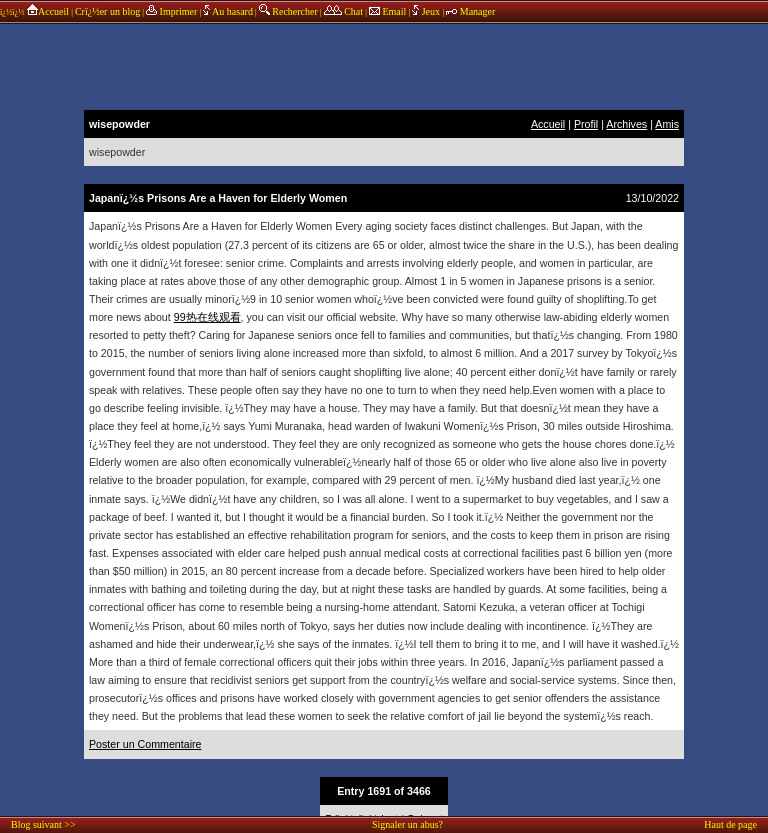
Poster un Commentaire (145, 744)
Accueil (47, 11)
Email (387, 11)
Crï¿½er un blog (107, 11)
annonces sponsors (384, 65)
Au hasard (228, 11)
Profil (586, 124)
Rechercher (288, 11)
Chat (343, 11)
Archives (626, 124)
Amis (667, 124)
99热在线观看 (207, 317)
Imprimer (171, 11)
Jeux (427, 11)
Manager (470, 11)
